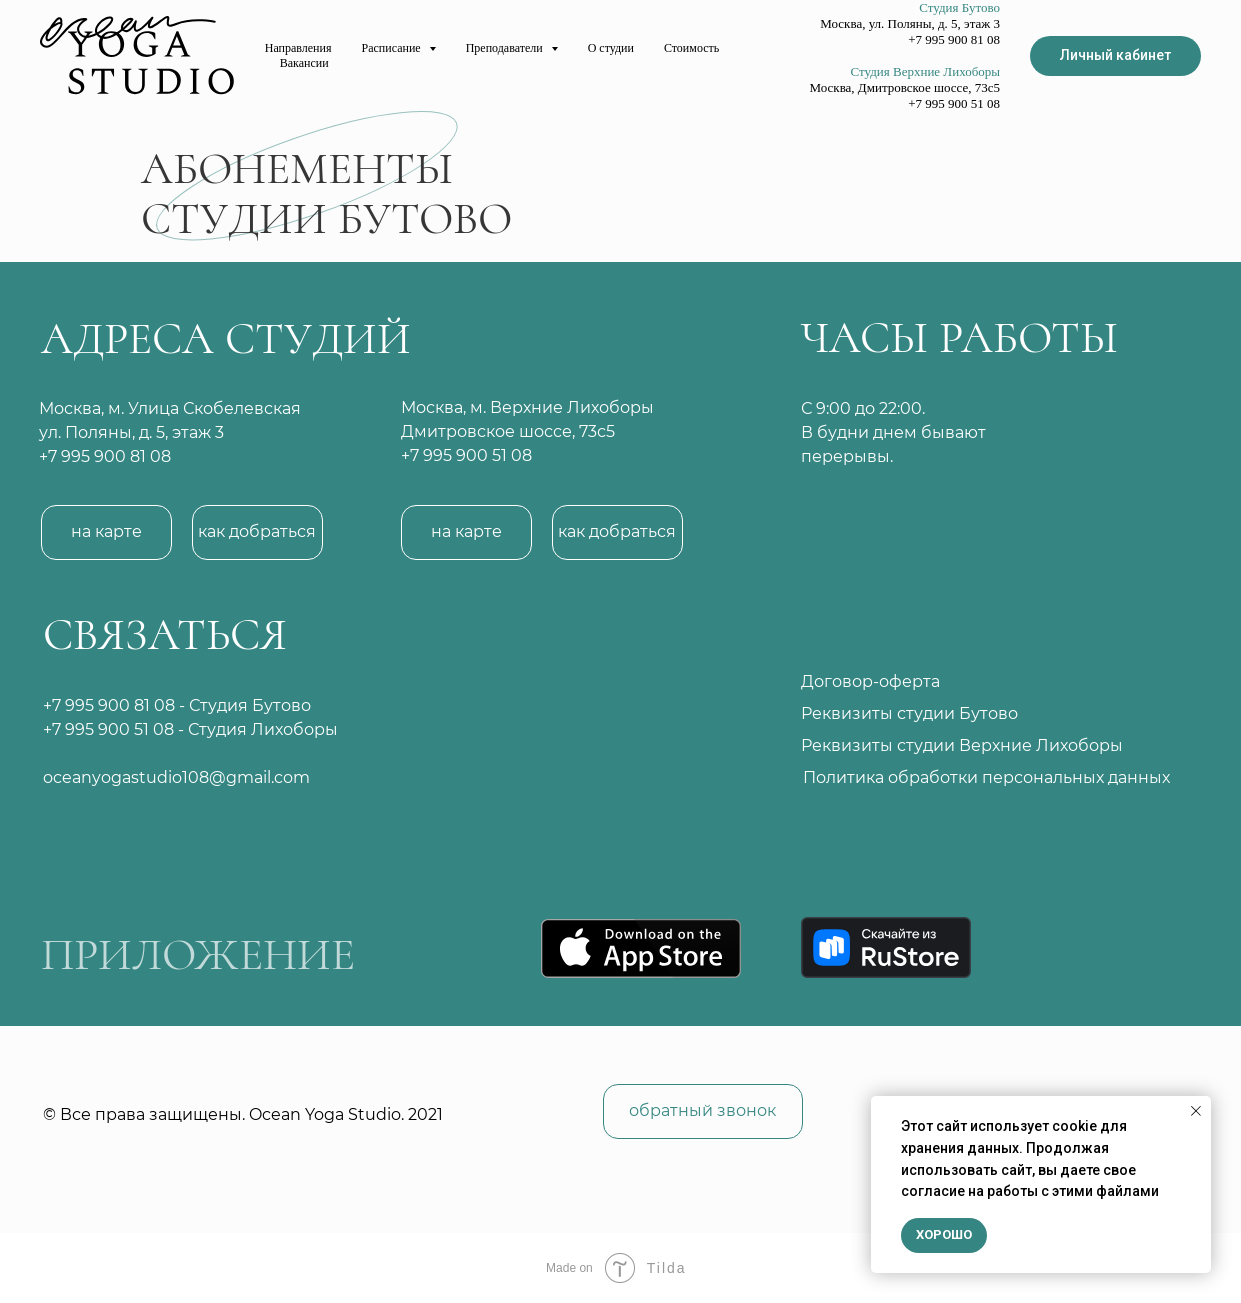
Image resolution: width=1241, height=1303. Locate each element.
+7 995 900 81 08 (105, 456)
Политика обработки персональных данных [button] (986, 777)
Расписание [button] (393, 48)
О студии (611, 48)
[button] (257, 532)
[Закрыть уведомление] (1196, 1111)
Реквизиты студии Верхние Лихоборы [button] (962, 745)
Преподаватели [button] (506, 48)
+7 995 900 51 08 (108, 729)
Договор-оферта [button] (870, 681)
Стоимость (691, 48)
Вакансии (304, 63)
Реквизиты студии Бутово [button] (909, 713)
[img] (544, 709)
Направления (298, 48)
